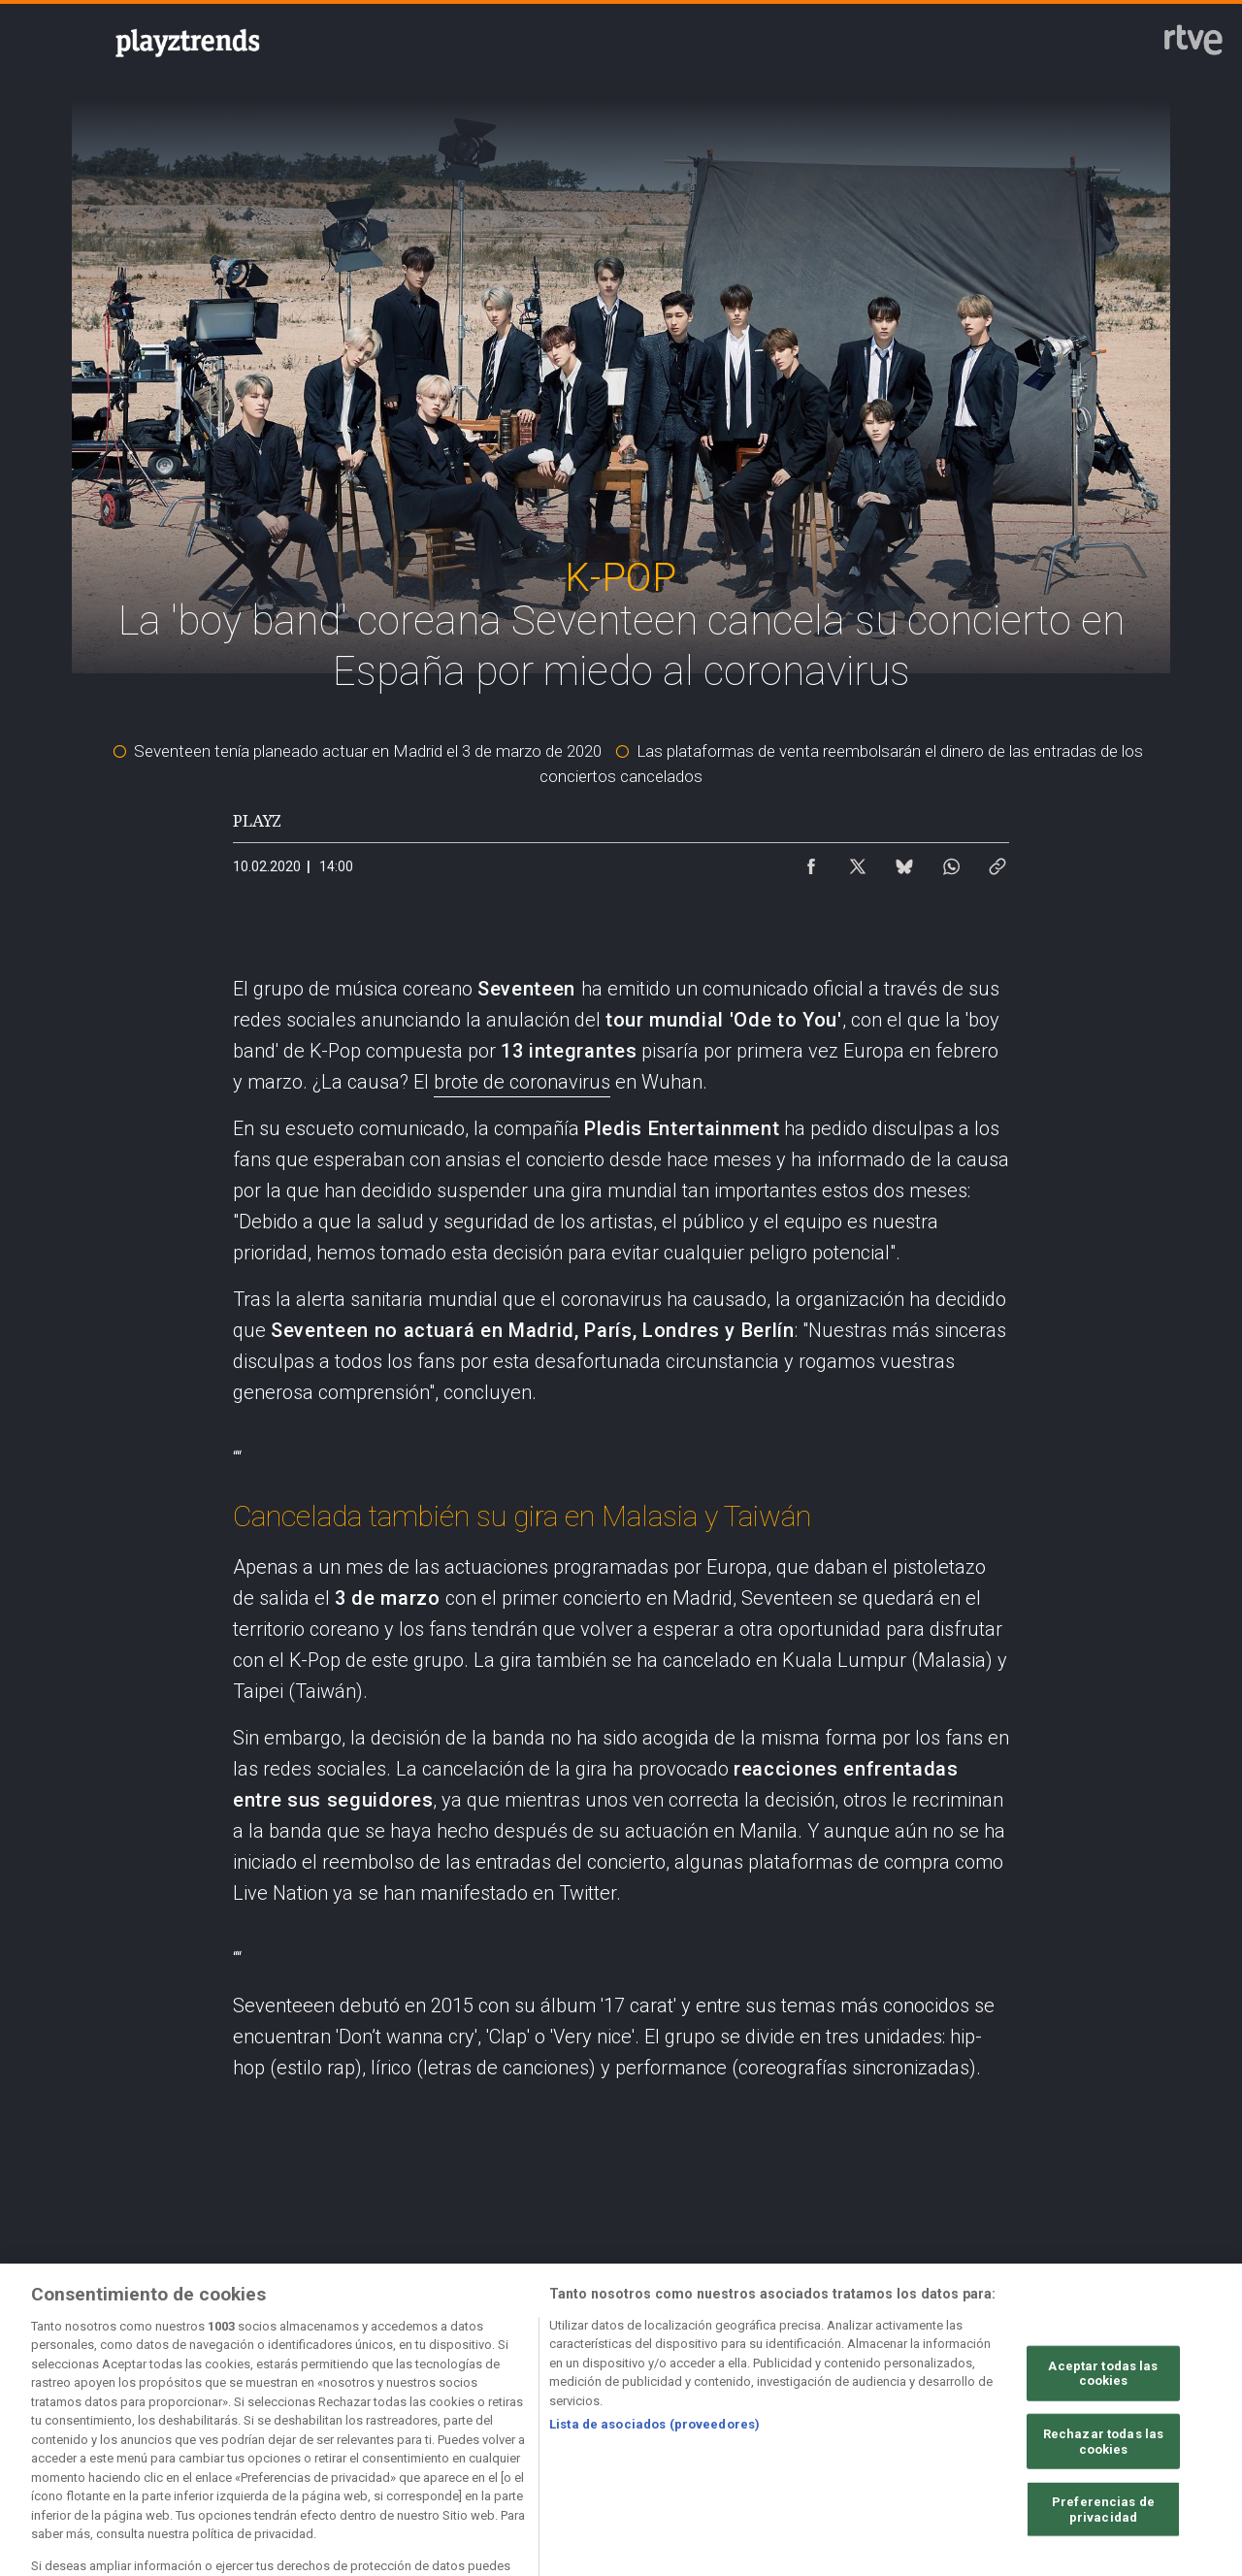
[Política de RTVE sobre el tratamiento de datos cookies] (457, 2405)
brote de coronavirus (522, 1081)
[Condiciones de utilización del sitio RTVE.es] (130, 2405)
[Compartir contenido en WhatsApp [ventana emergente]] (951, 861)
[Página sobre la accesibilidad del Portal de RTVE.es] (785, 2405)
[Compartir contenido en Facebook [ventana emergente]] (811, 861)
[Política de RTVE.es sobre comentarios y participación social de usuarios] (130, 2423)
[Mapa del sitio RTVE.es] (948, 2405)
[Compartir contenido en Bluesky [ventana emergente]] (904, 861)
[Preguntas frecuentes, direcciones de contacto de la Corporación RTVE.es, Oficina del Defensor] (1111, 2405)
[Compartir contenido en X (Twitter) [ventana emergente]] (857, 861)
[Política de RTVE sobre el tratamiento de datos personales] (294, 2405)
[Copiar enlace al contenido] (997, 861)
